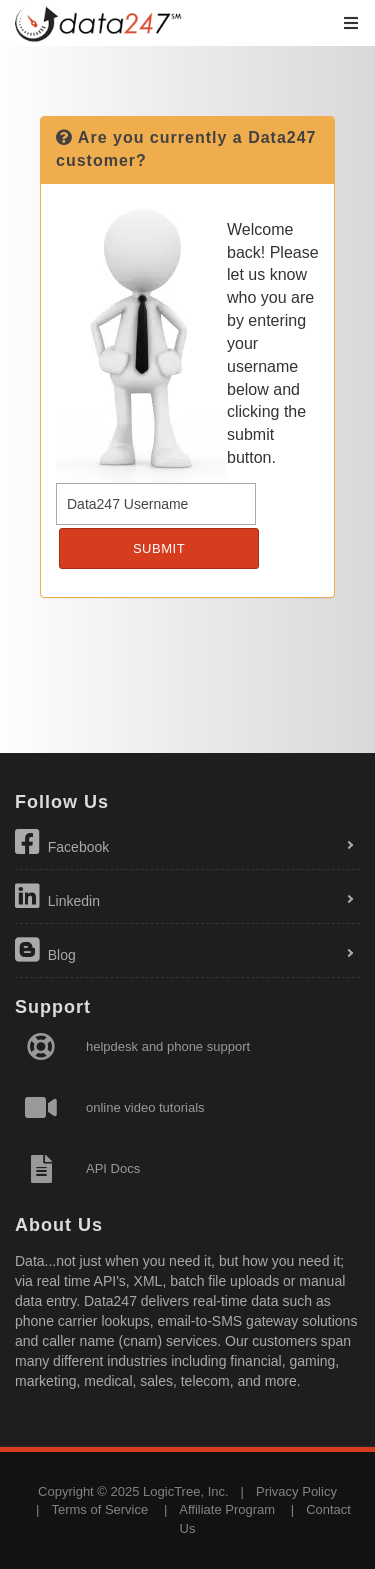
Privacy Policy (296, 1491)
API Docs (113, 1168)
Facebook (62, 842)
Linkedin (57, 896)
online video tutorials (145, 1107)
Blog (45, 950)
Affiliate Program (227, 1509)
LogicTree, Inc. (186, 1491)
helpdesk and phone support (168, 1046)
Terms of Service (99, 1509)
